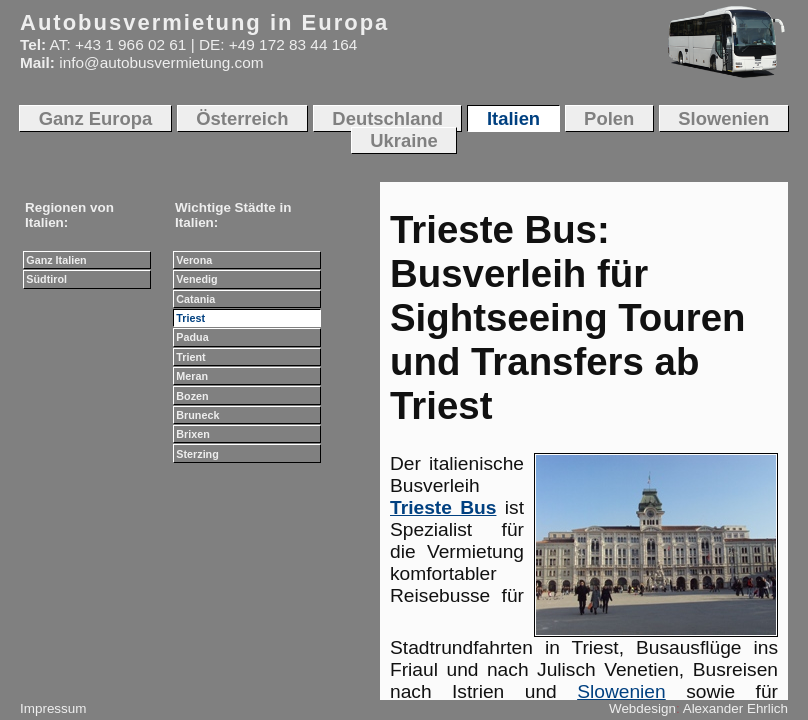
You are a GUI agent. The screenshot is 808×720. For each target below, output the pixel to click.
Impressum (53, 708)
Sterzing (197, 454)
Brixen (192, 434)
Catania (195, 299)
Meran (192, 376)
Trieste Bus (443, 507)
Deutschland (387, 118)
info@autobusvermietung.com (161, 62)
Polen (609, 118)
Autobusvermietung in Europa (204, 22)
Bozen (192, 396)
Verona (194, 260)
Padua (192, 337)
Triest (190, 318)
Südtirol (46, 279)
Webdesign (642, 708)
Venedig (196, 279)
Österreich (242, 118)
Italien (513, 118)
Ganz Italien (56, 260)
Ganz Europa (96, 118)
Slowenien (621, 691)
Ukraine (404, 140)
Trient (190, 357)
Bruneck (197, 415)
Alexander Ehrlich (735, 708)
